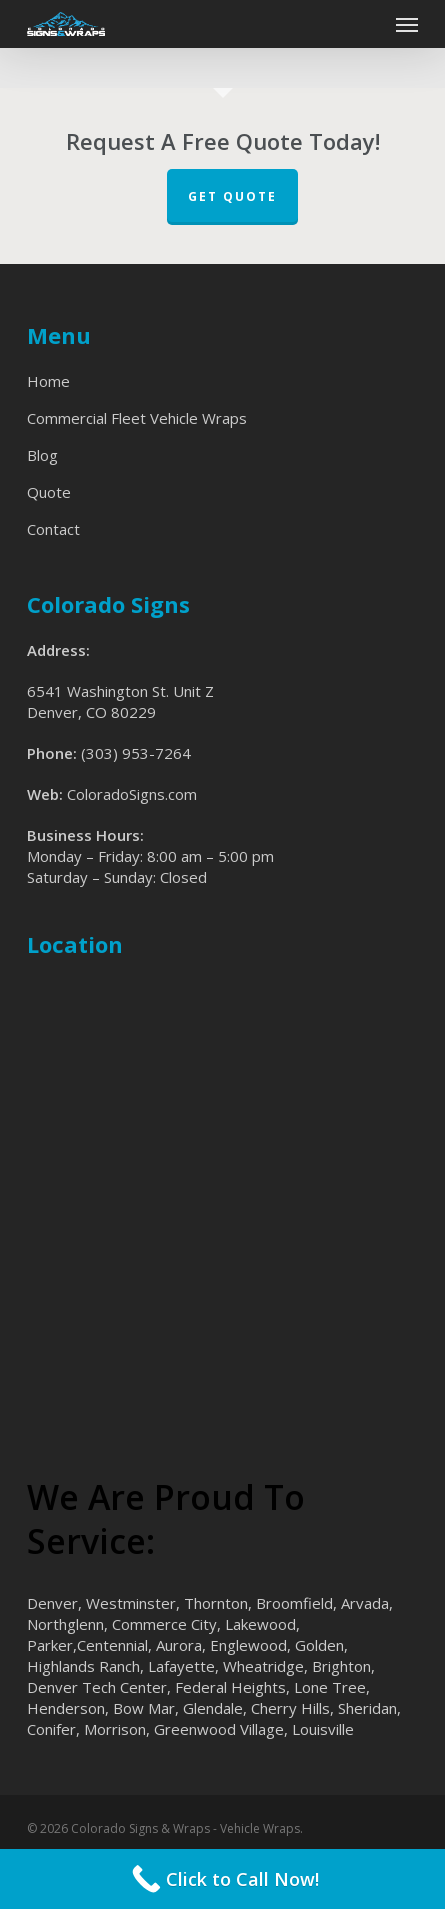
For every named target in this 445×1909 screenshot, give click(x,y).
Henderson (66, 1708)
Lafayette (181, 1666)
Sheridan (367, 1708)
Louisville (323, 1729)
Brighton (341, 1666)
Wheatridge (263, 1666)
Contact (53, 529)
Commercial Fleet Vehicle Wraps (137, 418)
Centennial (112, 1645)
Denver (52, 1603)
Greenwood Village (219, 1729)
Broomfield (294, 1603)
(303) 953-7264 (136, 753)
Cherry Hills (290, 1708)
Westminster (131, 1603)
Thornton (216, 1603)
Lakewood (260, 1624)
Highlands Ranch (83, 1666)
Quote (49, 492)
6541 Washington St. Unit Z (120, 691)
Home (48, 381)
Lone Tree (330, 1687)
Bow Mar (144, 1708)
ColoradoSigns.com (132, 794)
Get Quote (232, 196)
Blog (42, 455)
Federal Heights (230, 1687)
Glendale (213, 1708)
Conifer (51, 1729)
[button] (407, 24)
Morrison (115, 1729)
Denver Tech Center (97, 1687)
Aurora (179, 1645)
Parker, (52, 1645)
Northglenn (65, 1624)
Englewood (248, 1645)
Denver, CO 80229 (91, 712)
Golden (319, 1645)
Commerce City (164, 1624)
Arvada (365, 1603)
